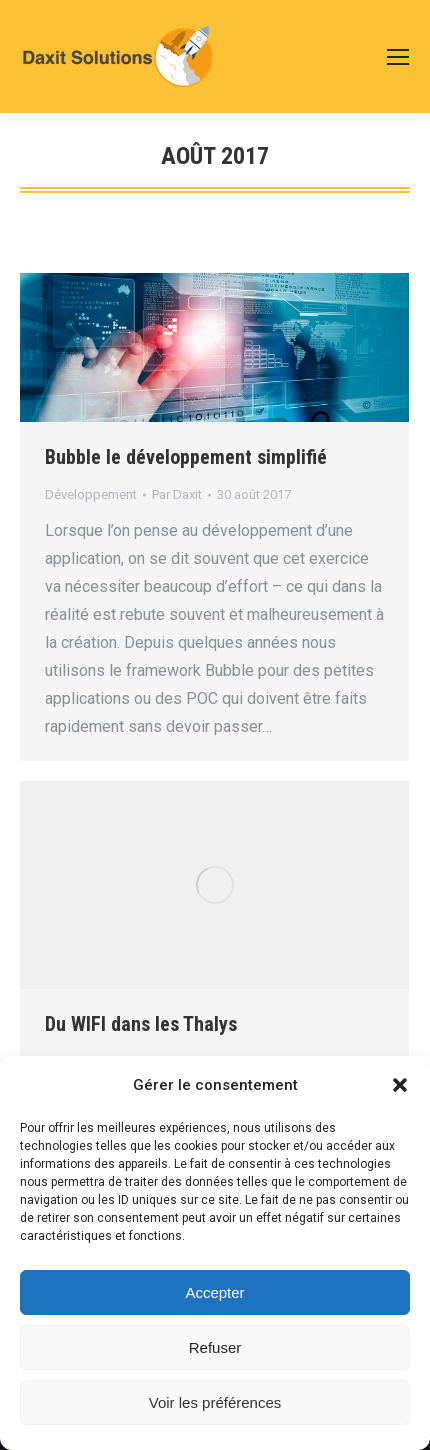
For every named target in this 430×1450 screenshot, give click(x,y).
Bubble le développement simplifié (186, 457)
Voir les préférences (215, 1402)
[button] (400, 1085)
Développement (91, 494)
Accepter (214, 1292)
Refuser (215, 1347)
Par (177, 494)
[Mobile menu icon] (398, 57)
